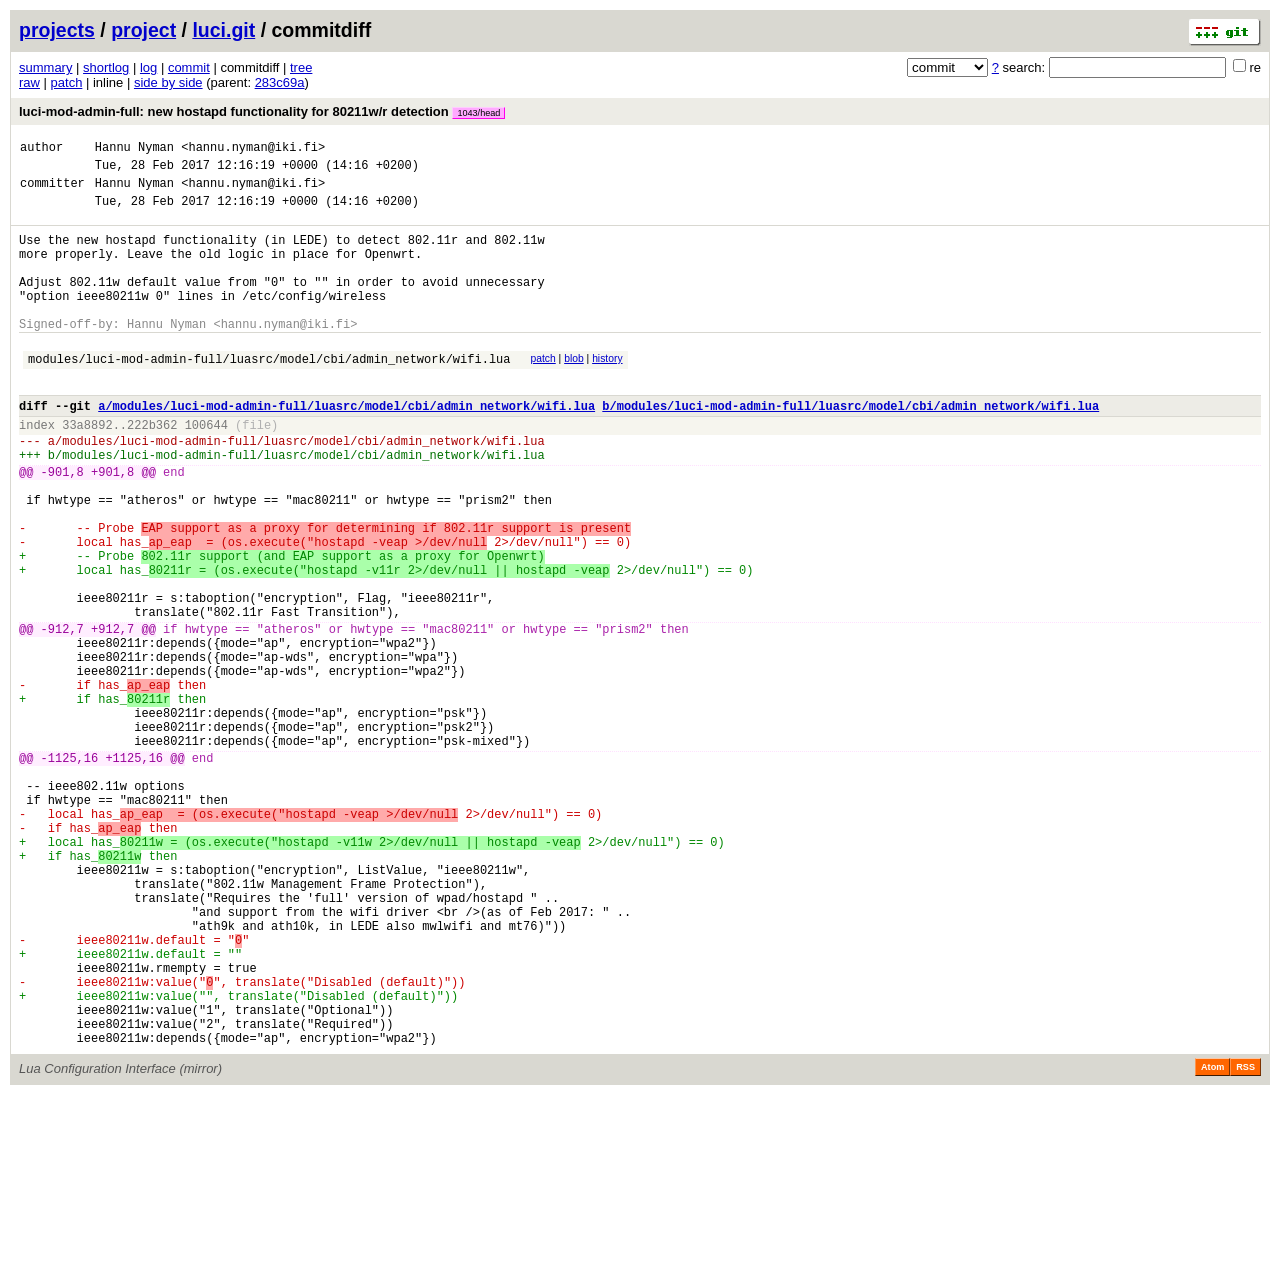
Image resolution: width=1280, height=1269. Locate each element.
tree (301, 67)
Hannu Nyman (134, 149)
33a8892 (87, 469)
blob (574, 391)
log (148, 67)
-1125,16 (70, 871)
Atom (1212, 1241)
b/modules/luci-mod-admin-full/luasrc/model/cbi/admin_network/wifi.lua (850, 447)
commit (189, 67)
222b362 (152, 469)
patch (67, 82)
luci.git (223, 30)
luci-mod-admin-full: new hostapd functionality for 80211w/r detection (262, 111)
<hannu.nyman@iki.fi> (253, 149)
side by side (168, 82)
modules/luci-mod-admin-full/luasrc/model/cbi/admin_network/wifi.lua (269, 394)
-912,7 (62, 715)
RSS (1245, 1241)
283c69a (280, 82)
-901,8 (62, 525)
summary (45, 67)
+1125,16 (134, 871)
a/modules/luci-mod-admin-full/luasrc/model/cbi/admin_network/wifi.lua (346, 447)
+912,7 (112, 715)
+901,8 (112, 525)
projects (57, 30)
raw (29, 82)
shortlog (106, 67)
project (143, 30)
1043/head (478, 113)
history (607, 391)
